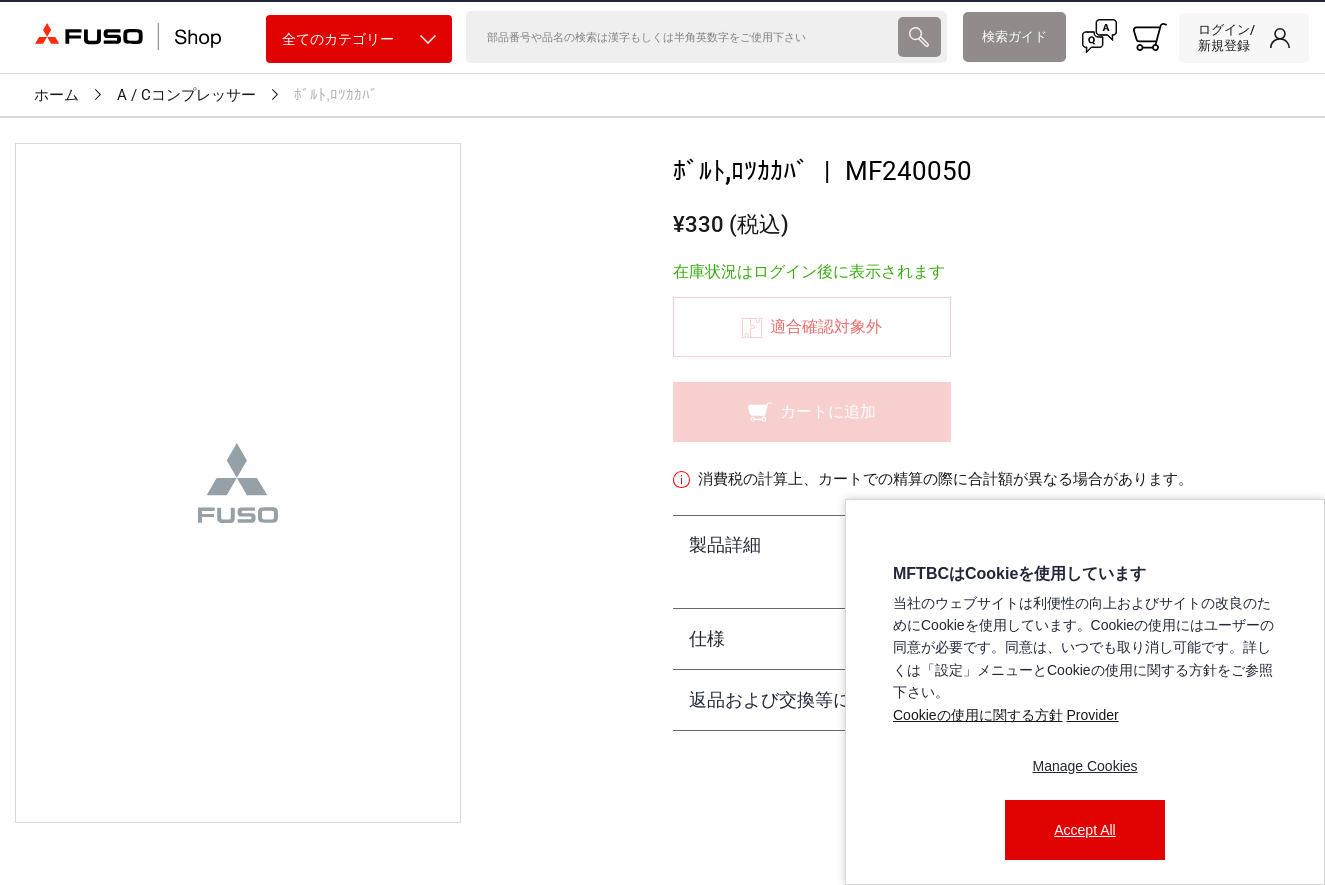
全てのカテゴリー (359, 39)
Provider (1092, 715)
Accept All (1084, 830)
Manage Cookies (1084, 766)
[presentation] (919, 37)
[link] (1244, 38)
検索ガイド (1014, 36)
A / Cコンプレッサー (186, 95)
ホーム (56, 95)
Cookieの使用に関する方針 (978, 715)
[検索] (680, 37)
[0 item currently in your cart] (1150, 37)
